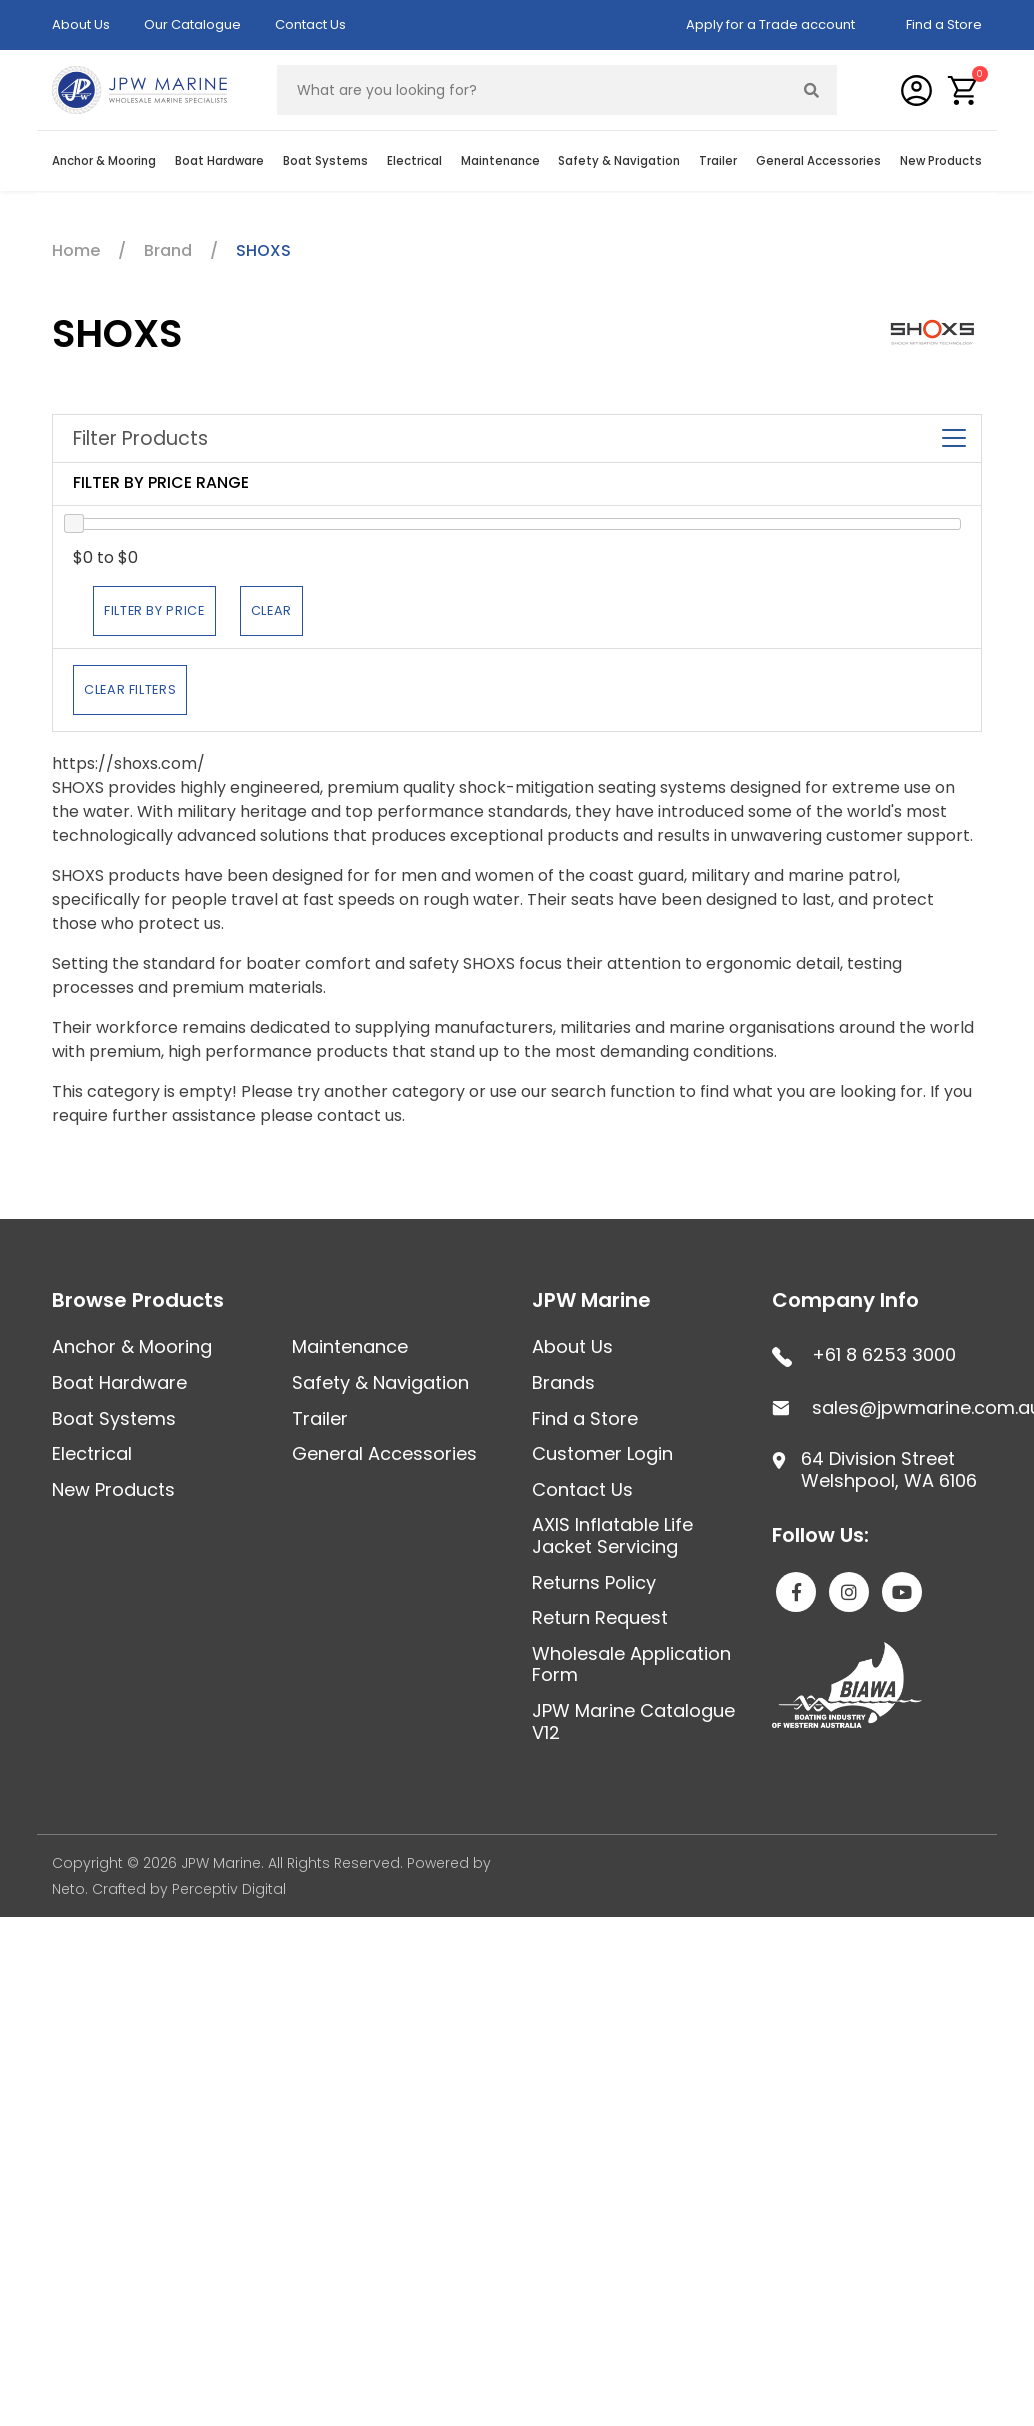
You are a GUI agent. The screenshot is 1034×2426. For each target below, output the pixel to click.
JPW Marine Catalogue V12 (633, 1721)
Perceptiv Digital (229, 1889)
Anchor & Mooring (104, 161)
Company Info (845, 1300)
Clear (271, 610)
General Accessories (818, 161)
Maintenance (500, 161)
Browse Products (138, 1300)
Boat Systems (325, 161)
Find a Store (944, 24)
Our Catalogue (192, 24)
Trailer (718, 161)
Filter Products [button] (517, 438)
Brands (563, 1382)
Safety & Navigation (619, 161)
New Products (941, 161)
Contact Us (310, 24)
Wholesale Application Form (631, 1664)
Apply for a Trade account (770, 24)
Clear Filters (130, 689)
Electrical (414, 161)
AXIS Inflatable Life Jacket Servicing (612, 1535)
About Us (81, 24)
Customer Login (602, 1453)
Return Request (600, 1617)
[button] (963, 90)
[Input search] (532, 90)
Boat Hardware (219, 161)
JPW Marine (591, 1300)
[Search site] (812, 90)
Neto (68, 1889)
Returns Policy (594, 1582)
